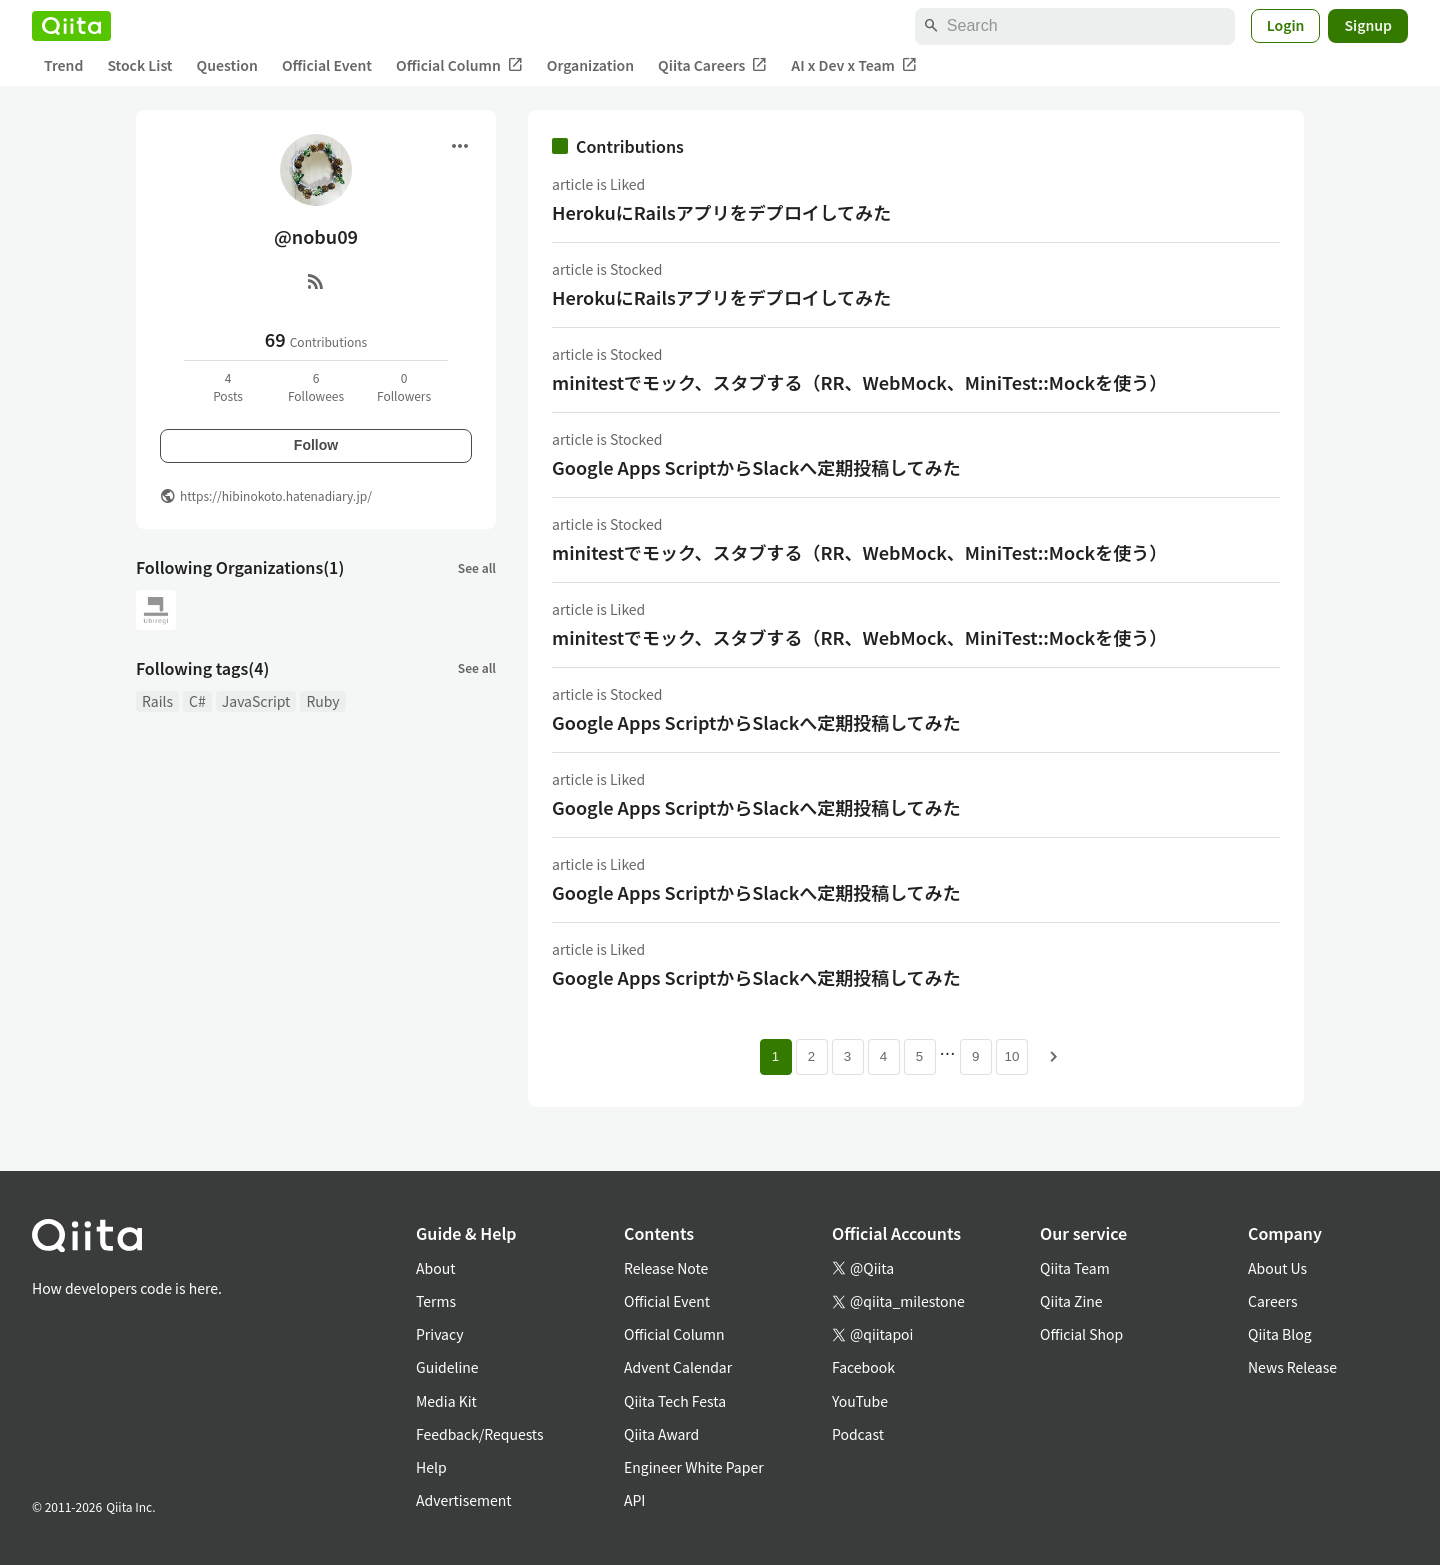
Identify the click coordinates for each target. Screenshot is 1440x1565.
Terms (436, 1301)
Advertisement (464, 1500)
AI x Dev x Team (854, 65)
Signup (1368, 25)
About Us (1277, 1268)
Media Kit (446, 1401)
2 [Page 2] (811, 1056)
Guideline (447, 1367)
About (435, 1268)
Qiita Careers (712, 65)
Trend (63, 65)
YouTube (860, 1401)
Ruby (322, 701)
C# (197, 701)
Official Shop (1081, 1334)
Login (1286, 25)
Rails (157, 701)
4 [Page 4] (883, 1056)
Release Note (666, 1268)
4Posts (228, 386)
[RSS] (316, 281)
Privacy (439, 1334)
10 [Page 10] (1012, 1056)
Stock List (139, 65)
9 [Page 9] (975, 1056)
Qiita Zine (1071, 1301)
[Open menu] (460, 146)
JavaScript (256, 701)
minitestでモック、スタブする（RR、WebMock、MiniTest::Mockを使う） (859, 382)
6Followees (316, 386)
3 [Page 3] (847, 1056)
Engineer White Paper (694, 1467)
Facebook (863, 1367)
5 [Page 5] (919, 1056)
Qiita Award (661, 1434)
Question (227, 65)
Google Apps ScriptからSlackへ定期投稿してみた (756, 467)
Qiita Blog (1280, 1334)
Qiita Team (1075, 1268)
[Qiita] (71, 26)
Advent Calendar (678, 1367)
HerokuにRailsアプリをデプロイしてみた (721, 212)
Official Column (459, 65)
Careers (1272, 1301)
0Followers (404, 386)
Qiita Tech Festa (675, 1401)
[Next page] (1054, 1057)
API (634, 1500)
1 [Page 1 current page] (775, 1056)
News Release (1292, 1367)
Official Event (327, 65)
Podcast (858, 1434)
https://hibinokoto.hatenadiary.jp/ (276, 495)
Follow (316, 445)
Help (431, 1467)
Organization (590, 65)
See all (477, 567)
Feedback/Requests (480, 1434)
